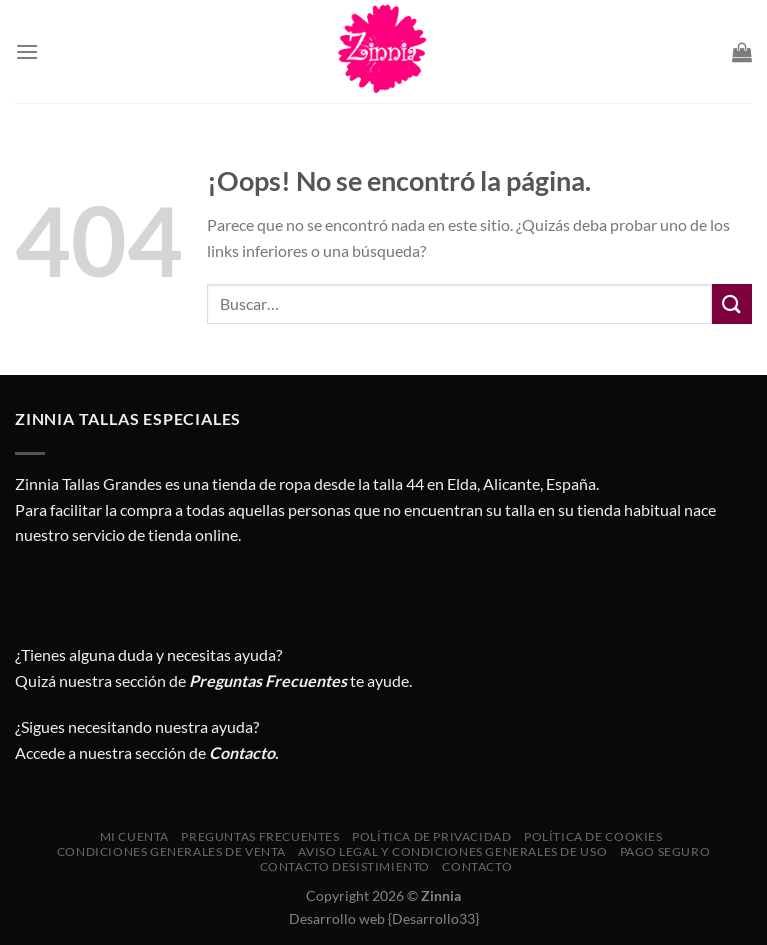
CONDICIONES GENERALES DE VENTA (171, 851)
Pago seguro (665, 851)
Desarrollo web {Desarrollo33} (384, 918)
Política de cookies (593, 836)
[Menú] (27, 51)
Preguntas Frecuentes (268, 680)
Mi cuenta (135, 836)
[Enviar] (732, 303)
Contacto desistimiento (345, 866)
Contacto (477, 866)
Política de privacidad (431, 836)
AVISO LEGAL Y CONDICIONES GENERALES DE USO (452, 851)
